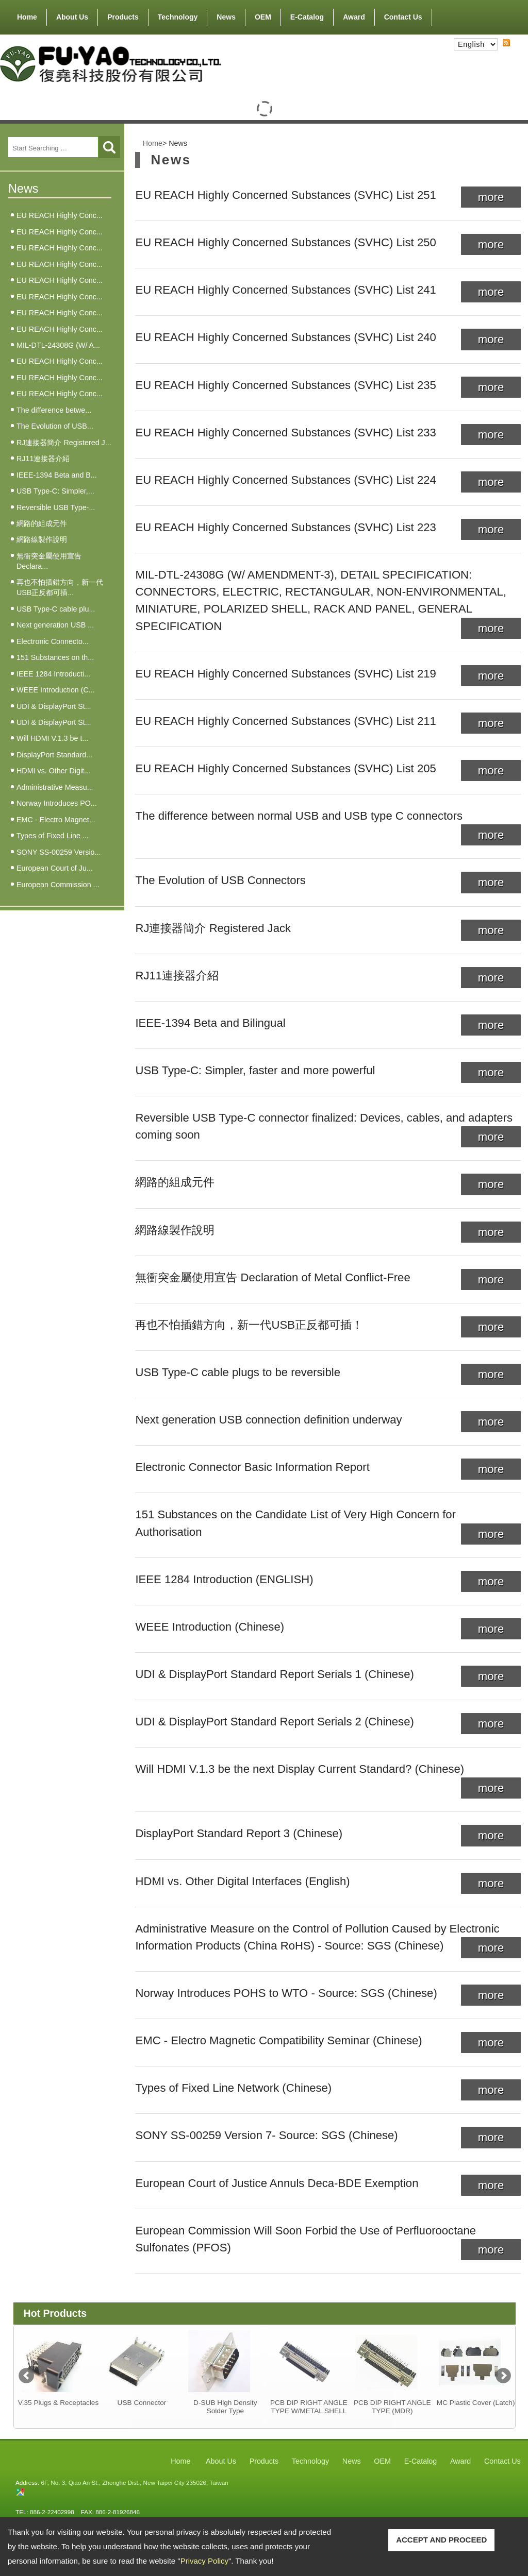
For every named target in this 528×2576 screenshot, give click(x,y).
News (226, 17)
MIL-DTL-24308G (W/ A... (58, 345)
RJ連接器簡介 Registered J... (63, 442)
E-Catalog (307, 17)
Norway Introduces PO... (56, 803)
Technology (178, 17)
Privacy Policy (204, 2560)
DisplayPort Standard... (54, 755)
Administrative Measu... (54, 787)
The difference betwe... (53, 410)
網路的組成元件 (41, 523)
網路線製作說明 (41, 539)
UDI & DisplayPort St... (53, 706)
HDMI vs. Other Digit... (53, 771)
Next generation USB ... (55, 625)
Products (123, 15)
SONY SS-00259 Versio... (58, 852)
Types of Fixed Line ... (52, 836)
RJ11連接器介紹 (43, 458)
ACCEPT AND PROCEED (441, 2539)
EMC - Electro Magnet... (55, 820)
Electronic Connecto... (52, 641)
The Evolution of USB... (54, 426)
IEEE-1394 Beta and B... (56, 475)
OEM (263, 17)
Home (27, 17)
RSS (498, 52)
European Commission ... (58, 884)
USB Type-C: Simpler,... (55, 491)
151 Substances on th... (55, 657)
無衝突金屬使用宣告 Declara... (48, 561)
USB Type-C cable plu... (55, 609)
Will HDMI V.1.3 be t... (52, 738)
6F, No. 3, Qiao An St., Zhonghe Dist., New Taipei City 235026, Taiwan (134, 2482)
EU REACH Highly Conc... (59, 215)
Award (354, 17)
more (491, 197)
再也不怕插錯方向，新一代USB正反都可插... (59, 587)
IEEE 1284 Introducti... (53, 674)
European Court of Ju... (54, 868)
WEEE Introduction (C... (55, 690)
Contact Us (403, 17)
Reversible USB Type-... (55, 507)
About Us (72, 15)
